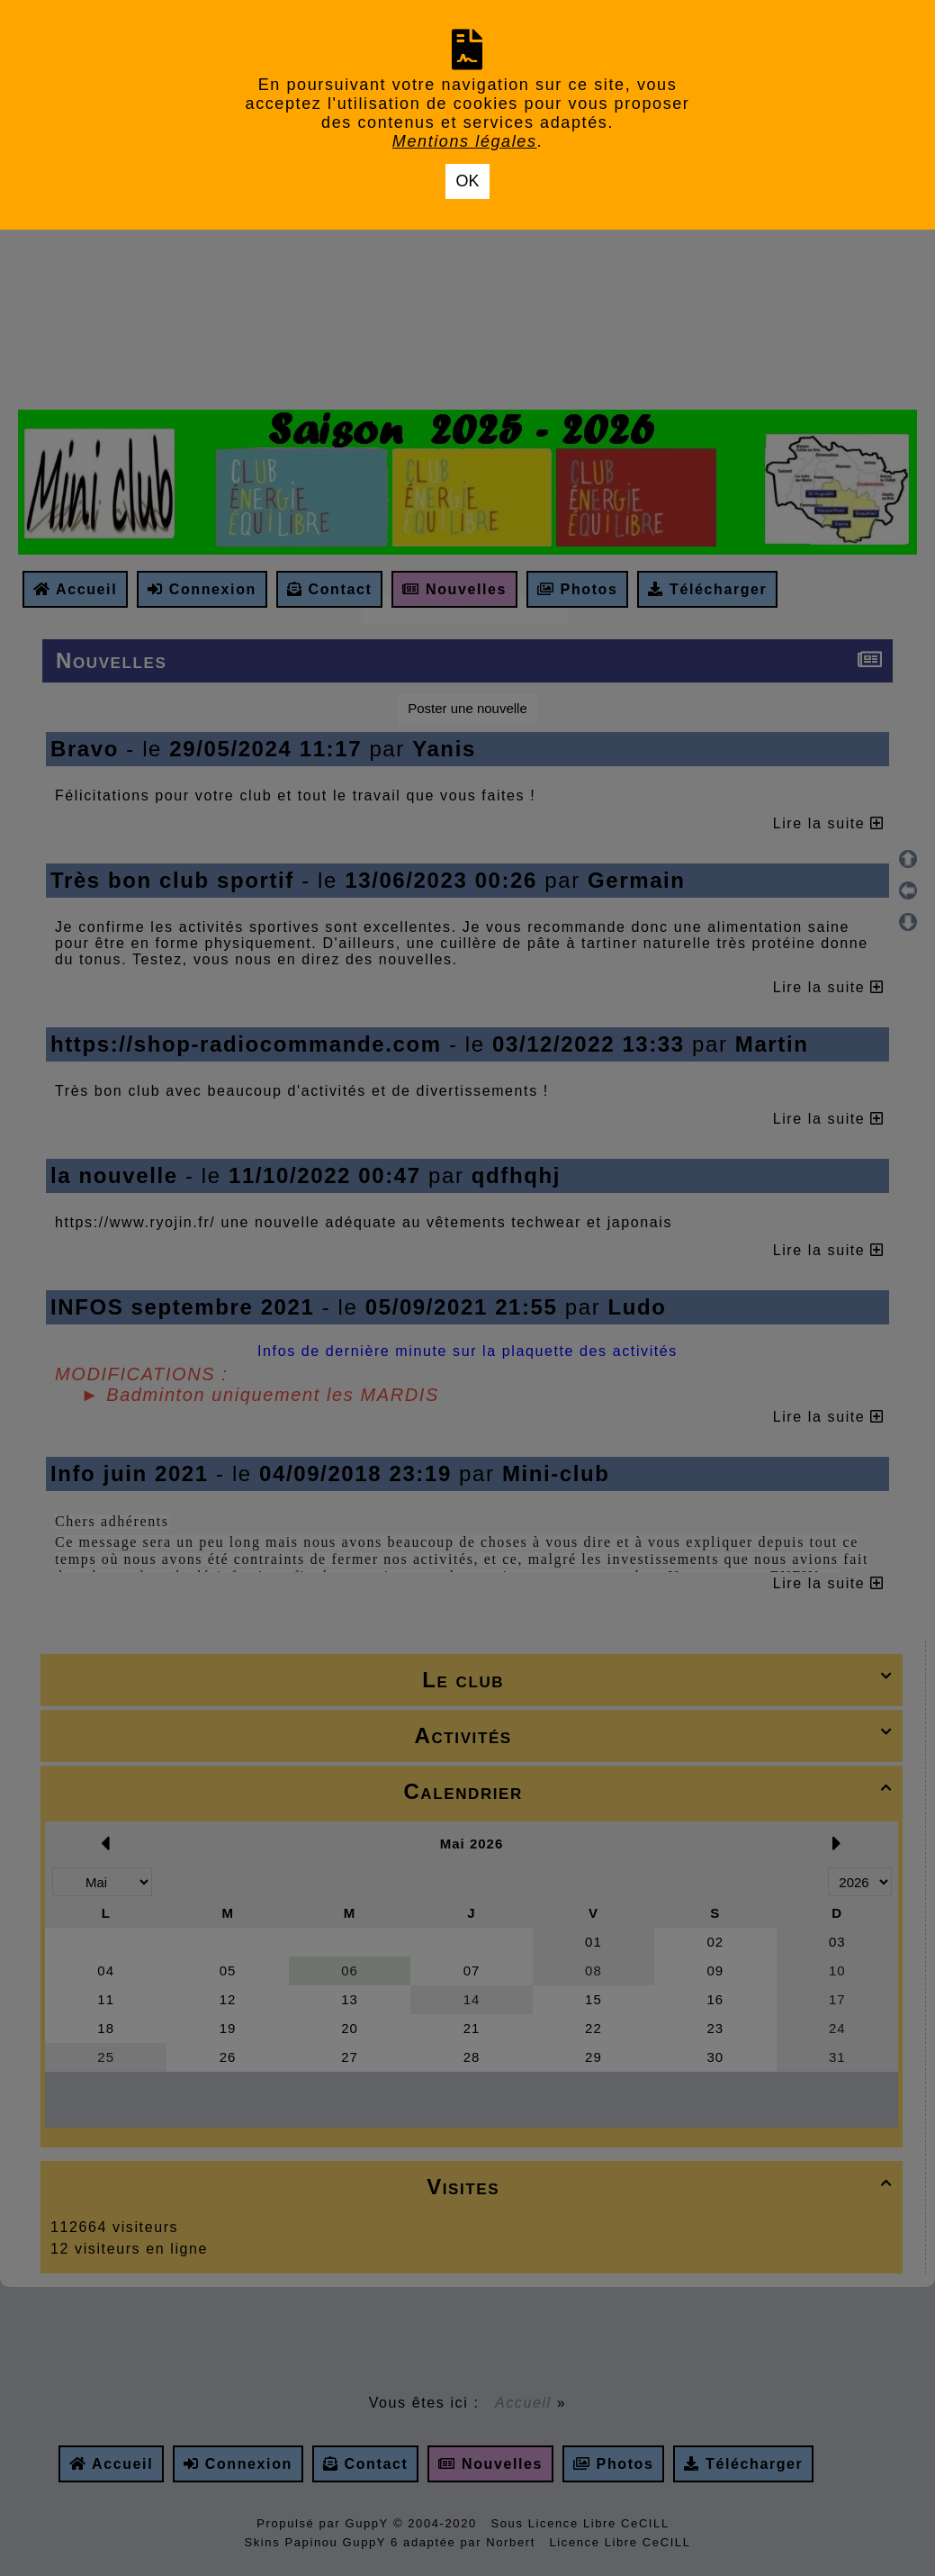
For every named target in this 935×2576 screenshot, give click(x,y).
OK (467, 181)
